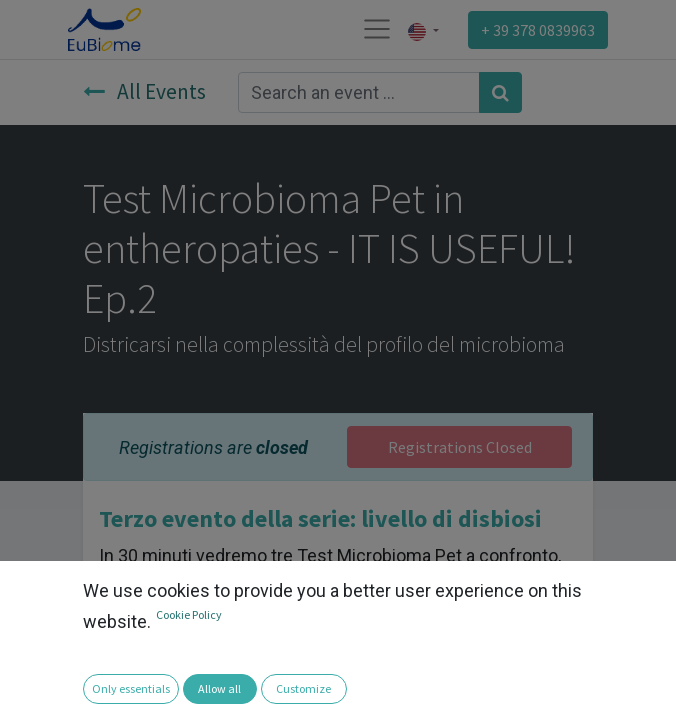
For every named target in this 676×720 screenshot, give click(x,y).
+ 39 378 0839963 (538, 30)
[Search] (500, 92)
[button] (28, 690)
